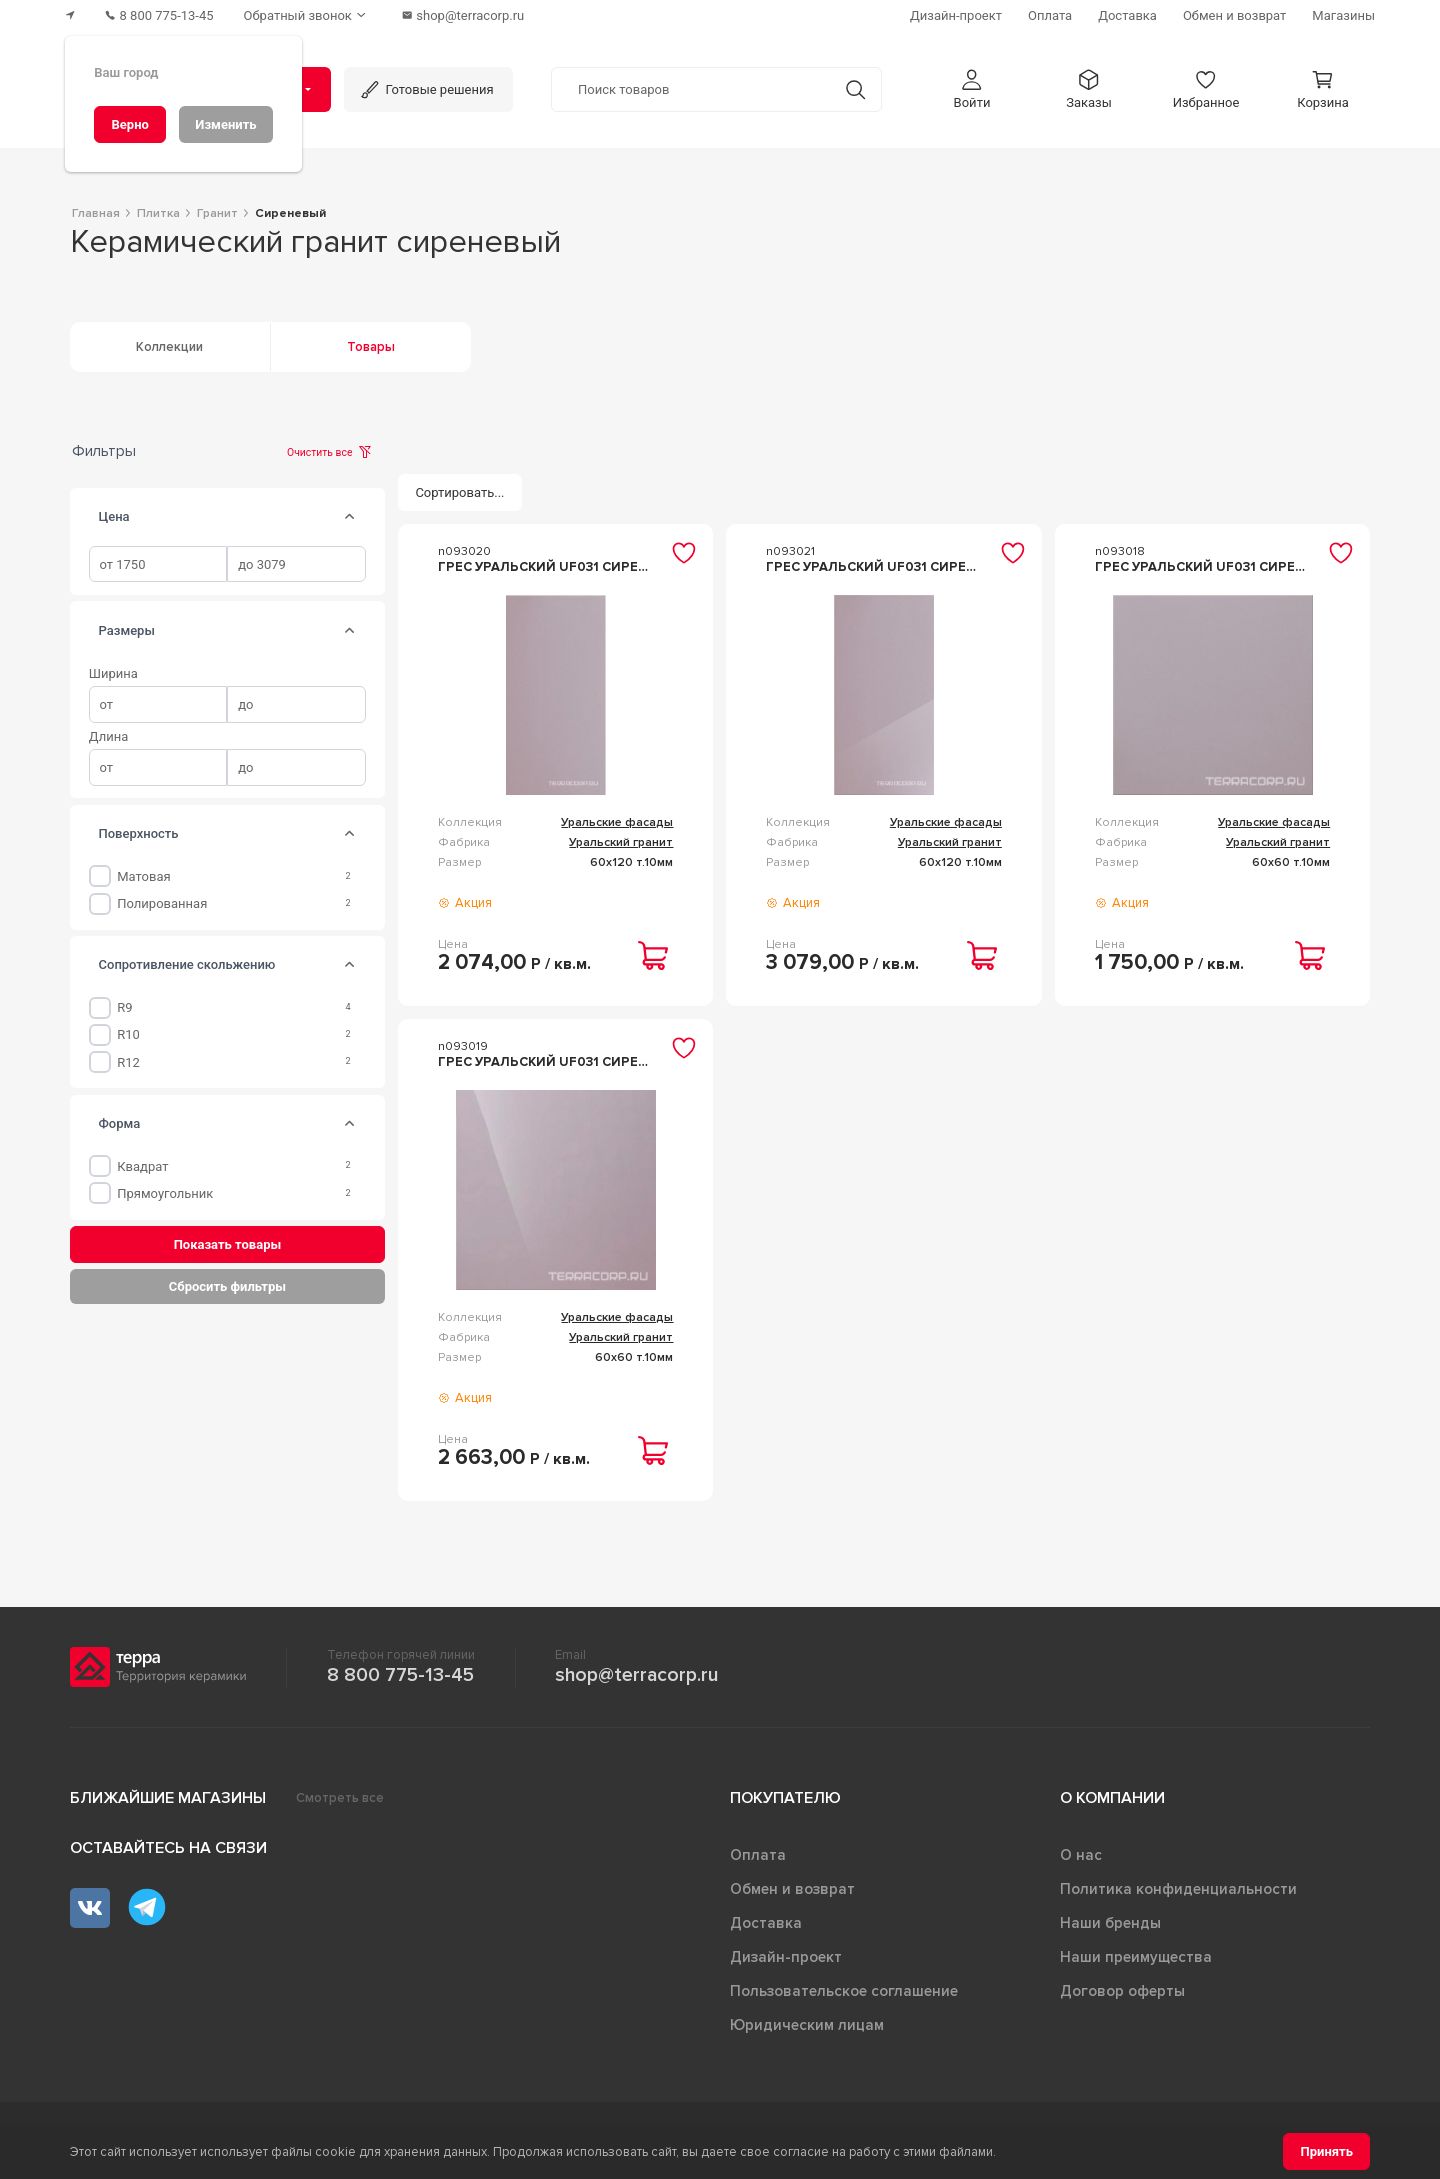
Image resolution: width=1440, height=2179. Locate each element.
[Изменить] (226, 124)
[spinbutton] (158, 564)
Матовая (143, 876)
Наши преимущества (1136, 1957)
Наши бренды (1110, 1923)
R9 (124, 1007)
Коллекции (169, 347)
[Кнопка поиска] (854, 88)
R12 (128, 1062)
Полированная (162, 903)
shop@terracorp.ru (636, 1675)
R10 (128, 1034)
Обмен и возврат (792, 1889)
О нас (1081, 1855)
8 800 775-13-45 (400, 1675)
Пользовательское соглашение (844, 1991)
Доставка (766, 1923)
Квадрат (142, 1166)
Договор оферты (1122, 1991)
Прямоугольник (165, 1193)
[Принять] (1326, 2151)
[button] (972, 88)
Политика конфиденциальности (1178, 1889)
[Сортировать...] (460, 492)
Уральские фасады (617, 822)
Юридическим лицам (807, 2025)
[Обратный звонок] (309, 15)
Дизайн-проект (786, 1957)
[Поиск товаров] (691, 89)
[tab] (350, 517)
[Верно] (130, 124)
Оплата (758, 1855)
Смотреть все (340, 1798)
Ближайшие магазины (168, 1798)
